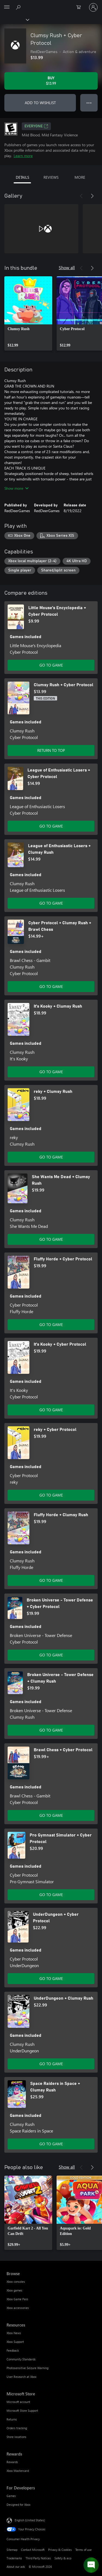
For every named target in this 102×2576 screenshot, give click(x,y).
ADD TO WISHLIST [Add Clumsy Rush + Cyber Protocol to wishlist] (40, 102)
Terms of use (83, 2549)
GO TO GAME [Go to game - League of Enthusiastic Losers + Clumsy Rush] (51, 903)
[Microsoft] (51, 4)
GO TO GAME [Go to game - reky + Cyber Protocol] (51, 1495)
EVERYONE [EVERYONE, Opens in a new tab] (36, 126)
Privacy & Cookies (60, 2549)
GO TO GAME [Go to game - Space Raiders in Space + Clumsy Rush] (51, 2143)
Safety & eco (62, 2558)
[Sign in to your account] (93, 7)
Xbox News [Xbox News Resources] (14, 2333)
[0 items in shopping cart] (80, 7)
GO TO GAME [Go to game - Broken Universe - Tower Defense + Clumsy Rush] (51, 1730)
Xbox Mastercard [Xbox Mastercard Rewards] (18, 2470)
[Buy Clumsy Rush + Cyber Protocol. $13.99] (51, 81)
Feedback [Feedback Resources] (13, 2350)
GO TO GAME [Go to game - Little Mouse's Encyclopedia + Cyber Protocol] (51, 665)
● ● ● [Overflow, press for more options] (89, 102)
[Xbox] (14, 19)
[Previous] (81, 196)
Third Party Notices (38, 2558)
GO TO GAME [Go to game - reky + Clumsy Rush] (51, 1157)
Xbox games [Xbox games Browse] (14, 2290)
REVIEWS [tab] (51, 177)
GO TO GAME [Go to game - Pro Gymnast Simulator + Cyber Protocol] (51, 1894)
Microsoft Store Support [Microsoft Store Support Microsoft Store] (22, 2410)
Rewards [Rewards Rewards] (12, 2462)
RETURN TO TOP (51, 750)
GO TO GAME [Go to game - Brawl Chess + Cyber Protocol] (51, 1815)
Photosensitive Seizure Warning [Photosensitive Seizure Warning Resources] (27, 2368)
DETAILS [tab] (22, 177)
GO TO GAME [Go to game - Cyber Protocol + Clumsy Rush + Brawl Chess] (51, 986)
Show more (16, 488)
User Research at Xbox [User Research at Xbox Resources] (21, 2376)
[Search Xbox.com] (19, 7)
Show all (67, 267)
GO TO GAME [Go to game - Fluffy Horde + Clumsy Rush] (51, 1580)
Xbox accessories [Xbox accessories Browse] (18, 2308)
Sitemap (12, 2549)
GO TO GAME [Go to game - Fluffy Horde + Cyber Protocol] (51, 1324)
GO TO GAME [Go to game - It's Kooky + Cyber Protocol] (51, 1409)
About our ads (16, 2566)
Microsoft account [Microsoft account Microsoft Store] (18, 2402)
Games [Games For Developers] (11, 2496)
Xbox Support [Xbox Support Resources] (15, 2341)
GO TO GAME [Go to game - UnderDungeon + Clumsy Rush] (51, 2063)
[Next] (92, 196)
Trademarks (14, 2558)
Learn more (23, 155)
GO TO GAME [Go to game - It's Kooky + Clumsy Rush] (51, 1071)
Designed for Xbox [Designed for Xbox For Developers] (18, 2504)
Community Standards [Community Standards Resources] (21, 2359)
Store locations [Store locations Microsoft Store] (16, 2437)
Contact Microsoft (33, 2549)
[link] (28, 313)
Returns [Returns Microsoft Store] (12, 2419)
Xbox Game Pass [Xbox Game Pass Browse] (17, 2299)
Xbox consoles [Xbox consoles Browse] (16, 2281)
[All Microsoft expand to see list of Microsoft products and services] (6, 7)
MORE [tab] (80, 177)
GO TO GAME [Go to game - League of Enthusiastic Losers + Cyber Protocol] (51, 826)
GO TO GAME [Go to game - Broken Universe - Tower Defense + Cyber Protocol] (51, 1654)
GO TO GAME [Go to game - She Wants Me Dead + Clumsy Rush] (51, 1239)
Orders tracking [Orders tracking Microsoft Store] (17, 2428)
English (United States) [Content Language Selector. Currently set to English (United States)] (30, 2520)
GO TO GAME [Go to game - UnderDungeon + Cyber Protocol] (51, 1978)
